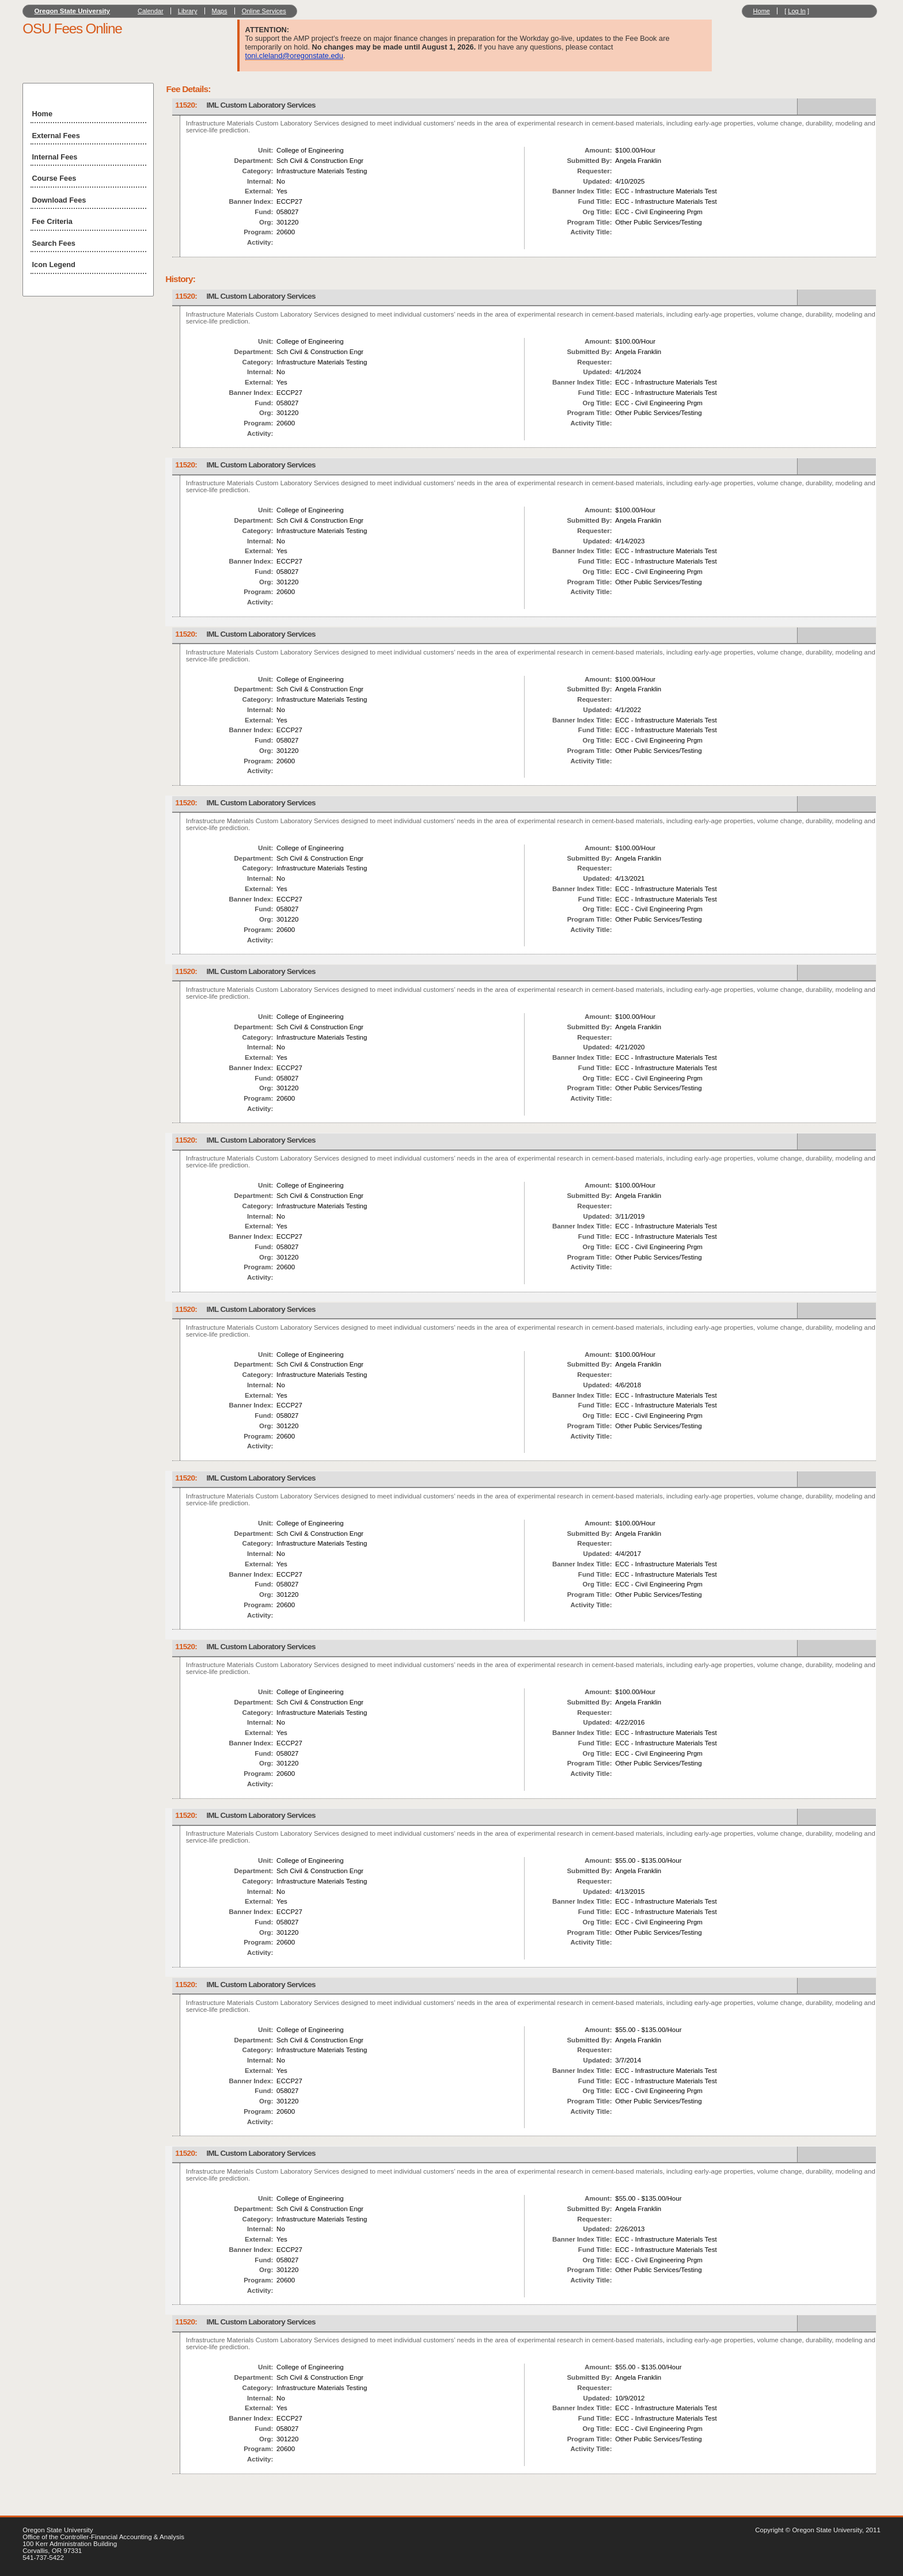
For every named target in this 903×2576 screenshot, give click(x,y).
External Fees (56, 135)
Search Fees (53, 243)
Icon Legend (53, 264)
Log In (797, 10)
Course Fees (54, 178)
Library (188, 10)
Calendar (151, 10)
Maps (219, 10)
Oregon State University (73, 10)
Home (761, 10)
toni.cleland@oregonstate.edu (294, 55)
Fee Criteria (52, 221)
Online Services (264, 10)
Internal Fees (55, 157)
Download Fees (59, 200)
